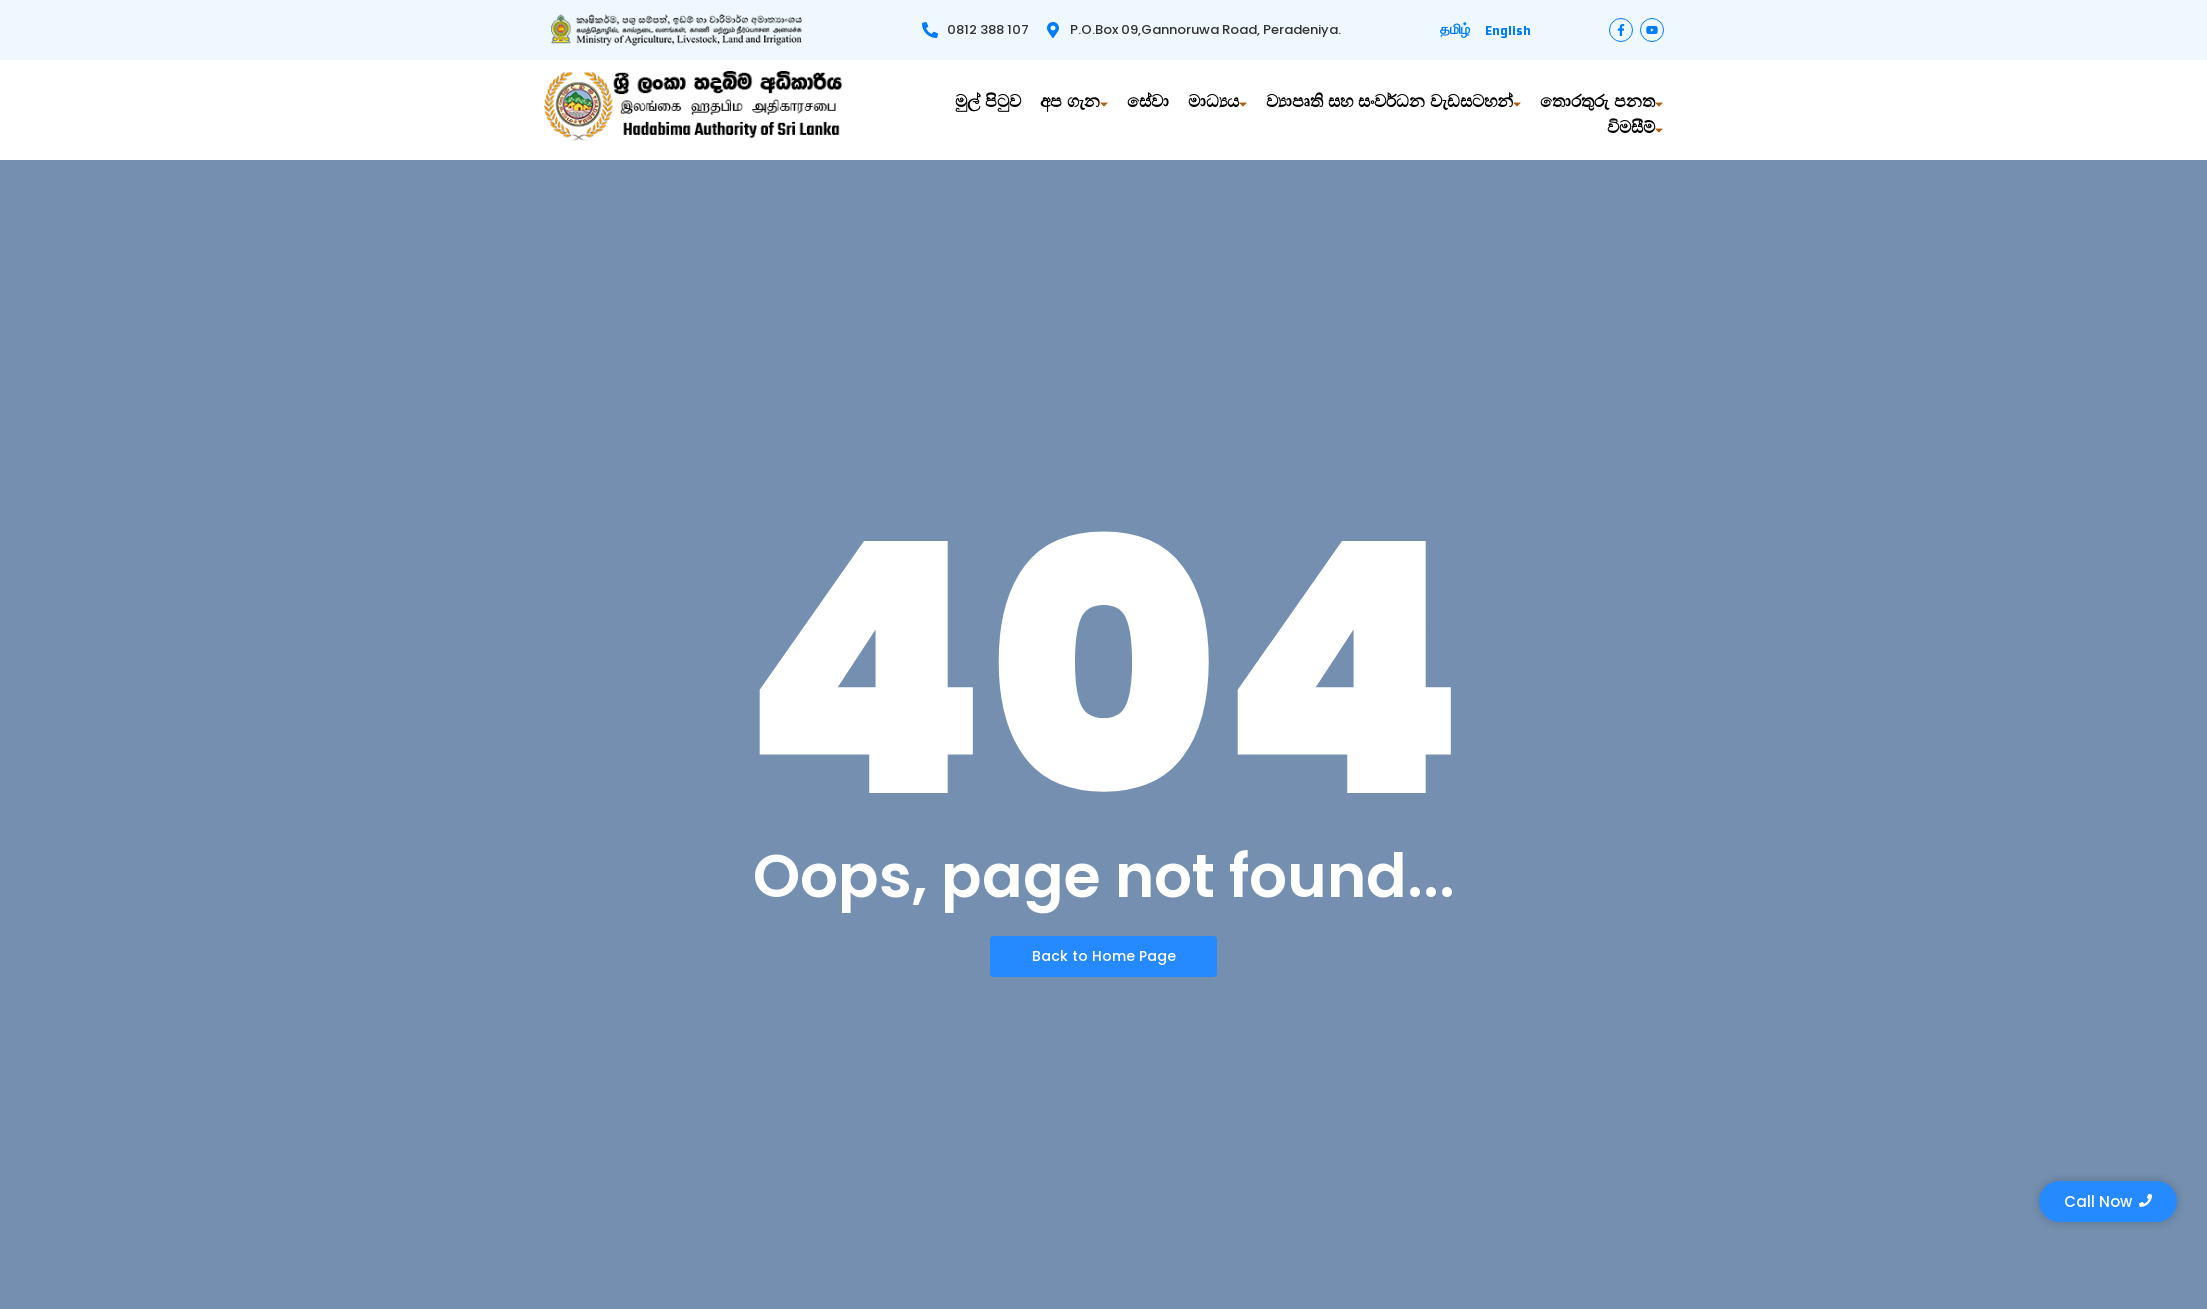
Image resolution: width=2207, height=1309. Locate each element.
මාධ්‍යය (1217, 108)
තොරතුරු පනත (1601, 108)
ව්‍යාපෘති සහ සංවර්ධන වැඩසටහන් (1393, 108)
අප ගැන (1074, 108)
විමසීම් (1635, 134)
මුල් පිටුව (988, 108)
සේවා (1148, 108)
